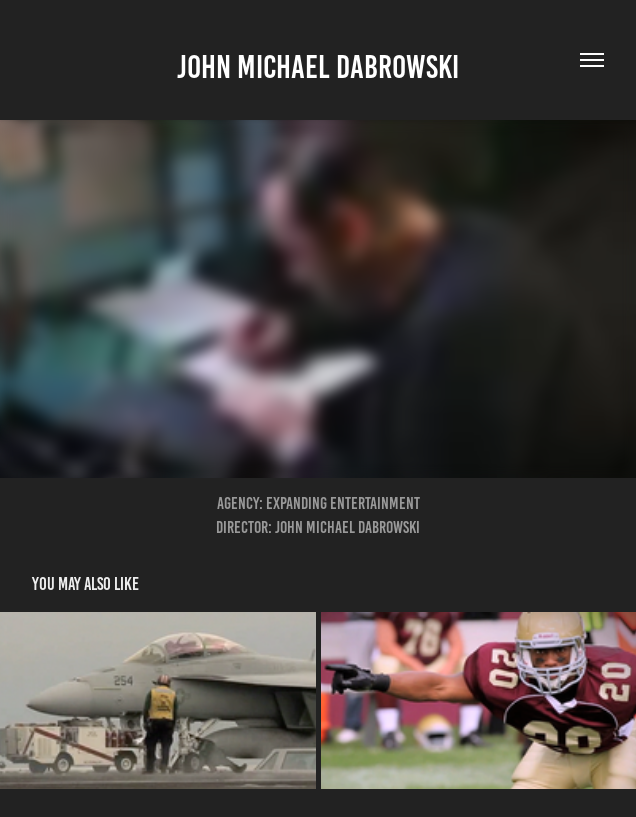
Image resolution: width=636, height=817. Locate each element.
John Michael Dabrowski (318, 67)
